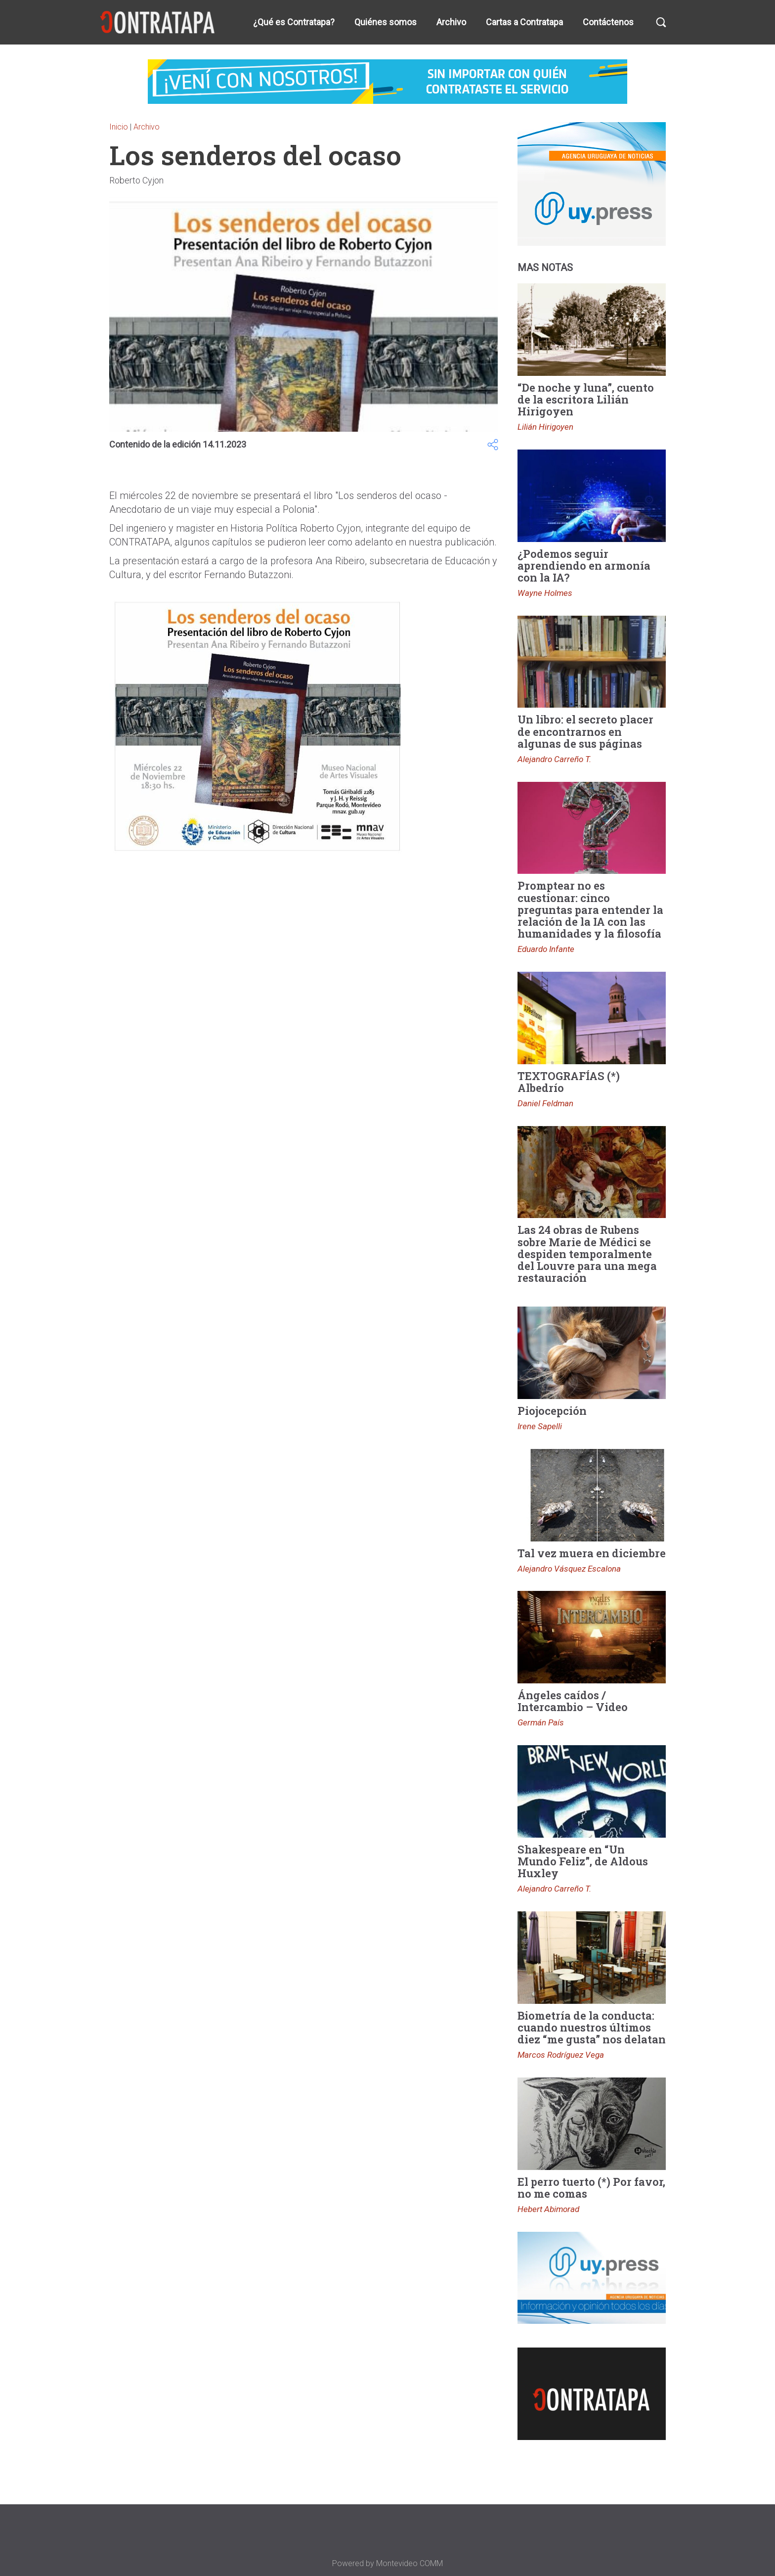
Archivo (451, 22)
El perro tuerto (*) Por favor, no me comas (591, 2187)
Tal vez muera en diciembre (591, 1553)
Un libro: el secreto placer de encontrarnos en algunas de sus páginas (585, 731)
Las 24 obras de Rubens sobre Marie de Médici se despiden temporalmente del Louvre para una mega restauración (587, 1253)
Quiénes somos (385, 22)
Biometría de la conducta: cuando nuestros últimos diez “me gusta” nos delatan (591, 2027)
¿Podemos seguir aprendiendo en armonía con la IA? (583, 565)
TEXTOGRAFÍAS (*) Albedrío (568, 1082)
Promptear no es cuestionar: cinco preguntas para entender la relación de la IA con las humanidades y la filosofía (590, 909)
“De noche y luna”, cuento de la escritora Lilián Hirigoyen (585, 399)
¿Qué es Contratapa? (294, 22)
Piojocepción (552, 1410)
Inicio (118, 127)
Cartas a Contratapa (524, 22)
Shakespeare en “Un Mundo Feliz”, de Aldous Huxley (582, 1861)
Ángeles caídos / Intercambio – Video (572, 1701)
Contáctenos (608, 22)
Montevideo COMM (409, 2563)
